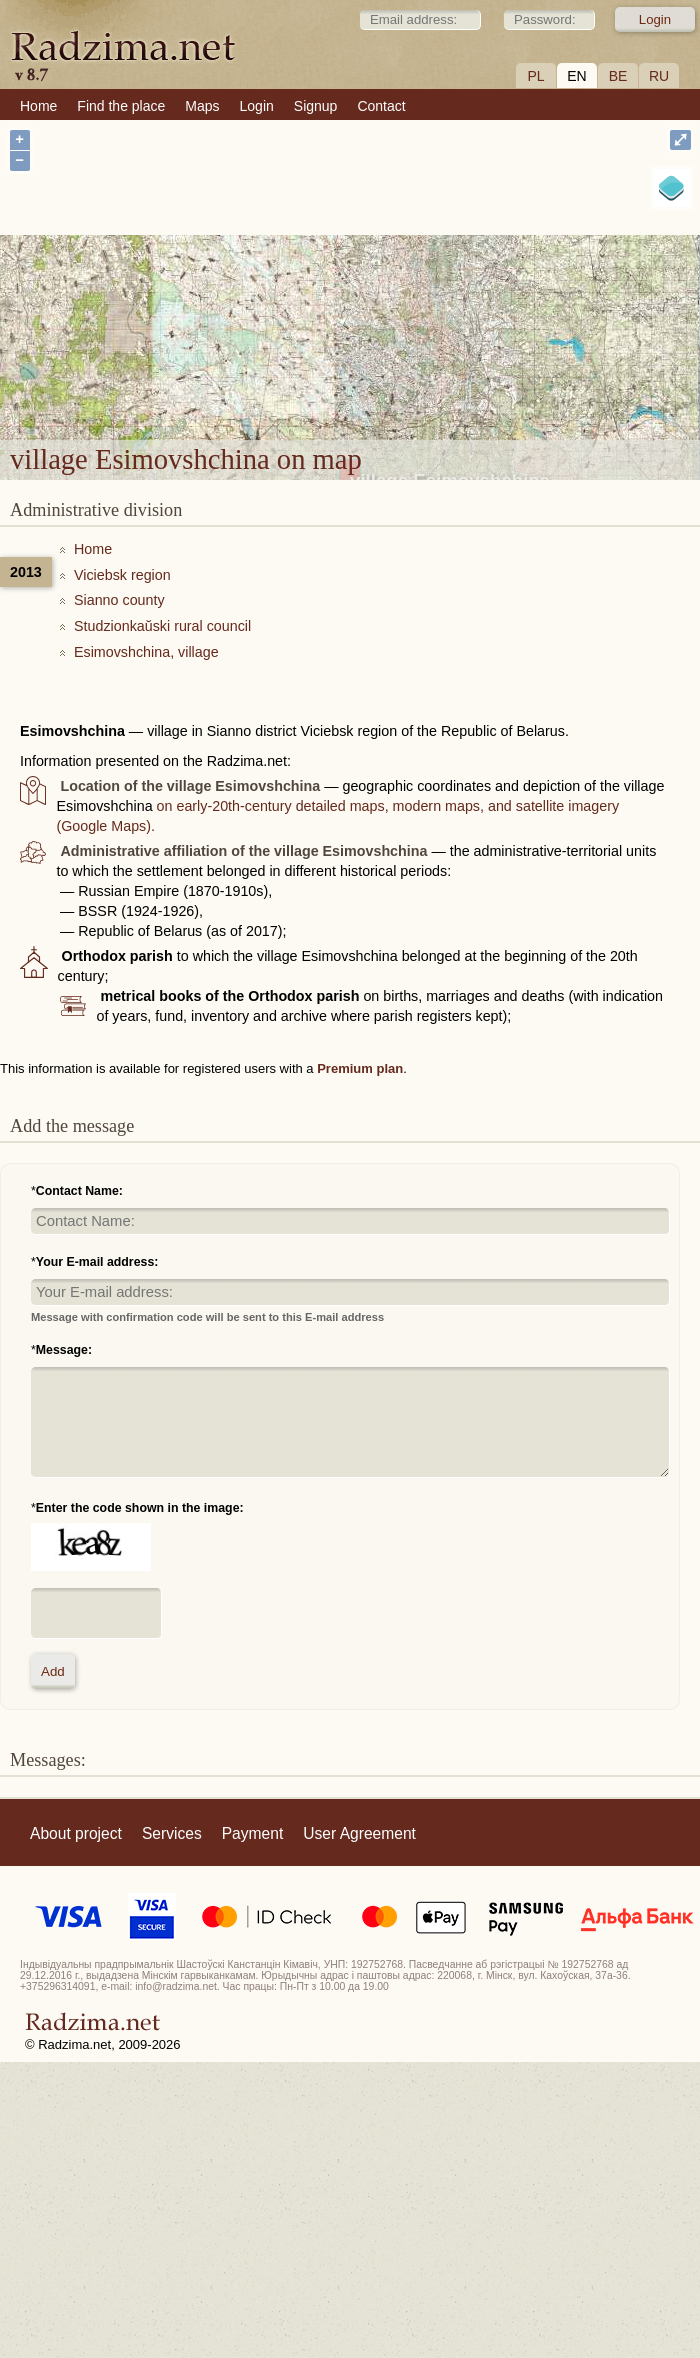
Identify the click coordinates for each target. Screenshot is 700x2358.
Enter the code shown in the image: (140, 1508)
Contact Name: (79, 1191)
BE (618, 76)
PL (535, 76)
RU (659, 76)
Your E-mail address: (97, 1262)
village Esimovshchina (450, 306)
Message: (64, 1350)
